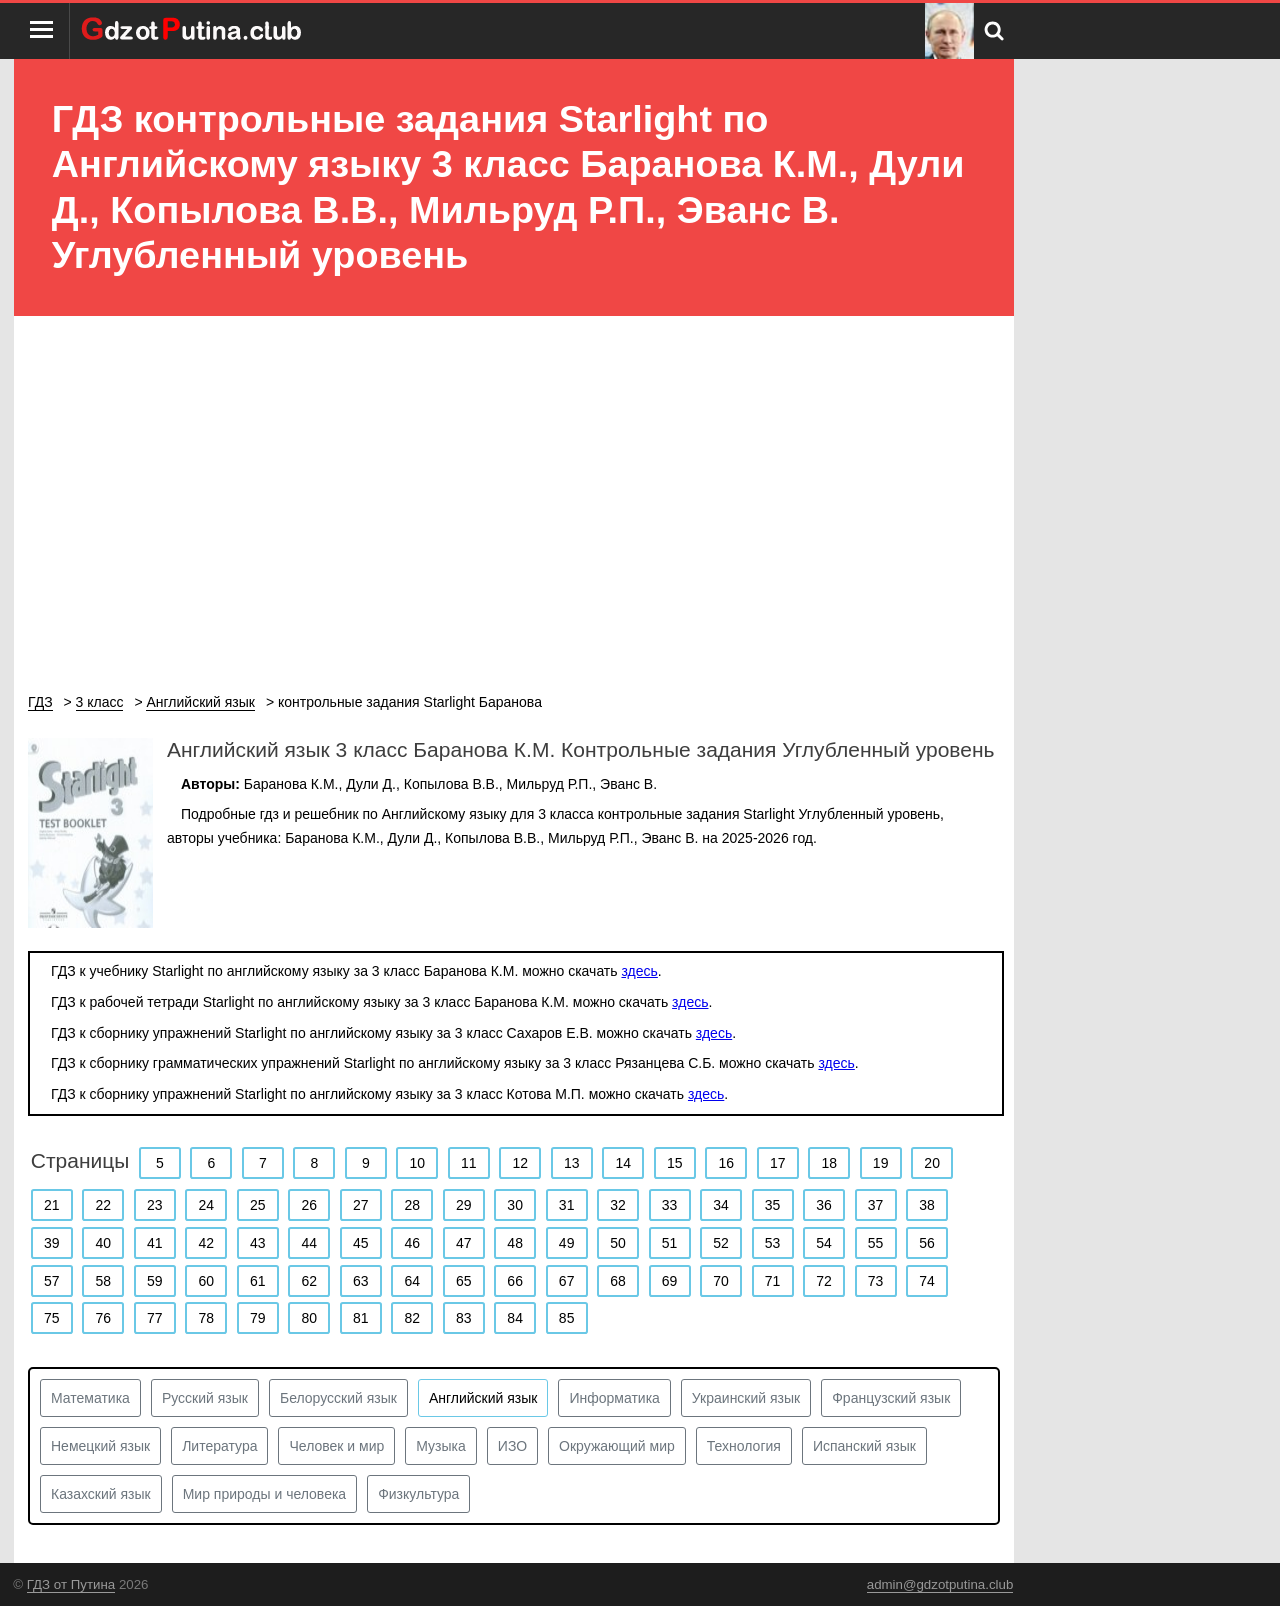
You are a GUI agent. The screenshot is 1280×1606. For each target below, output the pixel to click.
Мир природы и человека (264, 1494)
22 (103, 1205)
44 (309, 1243)
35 (773, 1205)
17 (778, 1163)
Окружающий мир (617, 1446)
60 (206, 1281)
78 (206, 1318)
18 (829, 1163)
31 (567, 1205)
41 (155, 1243)
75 (52, 1318)
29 (464, 1205)
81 (361, 1318)
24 (206, 1205)
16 (726, 1163)
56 (927, 1243)
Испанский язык (864, 1446)
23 (155, 1205)
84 (515, 1318)
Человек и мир (336, 1446)
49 (567, 1243)
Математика (90, 1398)
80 (309, 1318)
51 (670, 1243)
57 (52, 1281)
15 (675, 1163)
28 (412, 1205)
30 (515, 1205)
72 (824, 1281)
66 (515, 1281)
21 (52, 1205)
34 (721, 1205)
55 (876, 1243)
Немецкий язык (100, 1446)
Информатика (614, 1398)
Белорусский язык (338, 1398)
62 (309, 1281)
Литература (219, 1446)
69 (670, 1281)
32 (618, 1205)
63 (361, 1281)
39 (52, 1243)
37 (876, 1205)
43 (258, 1243)
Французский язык (891, 1398)
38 (927, 1205)
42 (206, 1243)
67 (567, 1281)
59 (155, 1281)
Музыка (441, 1446)
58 (103, 1281)
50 (618, 1243)
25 (258, 1205)
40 (103, 1243)
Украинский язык (746, 1398)
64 (412, 1281)
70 (721, 1281)
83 (464, 1318)
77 (155, 1318)
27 (361, 1205)
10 (418, 1163)
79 (258, 1318)
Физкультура (418, 1494)
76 (103, 1318)
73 (876, 1281)
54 (824, 1243)
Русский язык (205, 1398)
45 (361, 1243)
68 (618, 1281)
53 (773, 1243)
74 (927, 1281)
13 (572, 1163)
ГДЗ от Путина (71, 1584)
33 (670, 1205)
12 (520, 1163)
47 (464, 1243)
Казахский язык (101, 1494)
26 (309, 1205)
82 (412, 1318)
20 (932, 1163)
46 (412, 1243)
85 (567, 1318)
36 (824, 1205)
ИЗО (512, 1446)
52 (721, 1243)
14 (623, 1163)
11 (469, 1163)
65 (464, 1281)
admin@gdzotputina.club (940, 1584)
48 (515, 1243)
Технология (744, 1446)
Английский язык (483, 1398)
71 (773, 1281)
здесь (639, 971)
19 (881, 1163)
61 (258, 1281)
